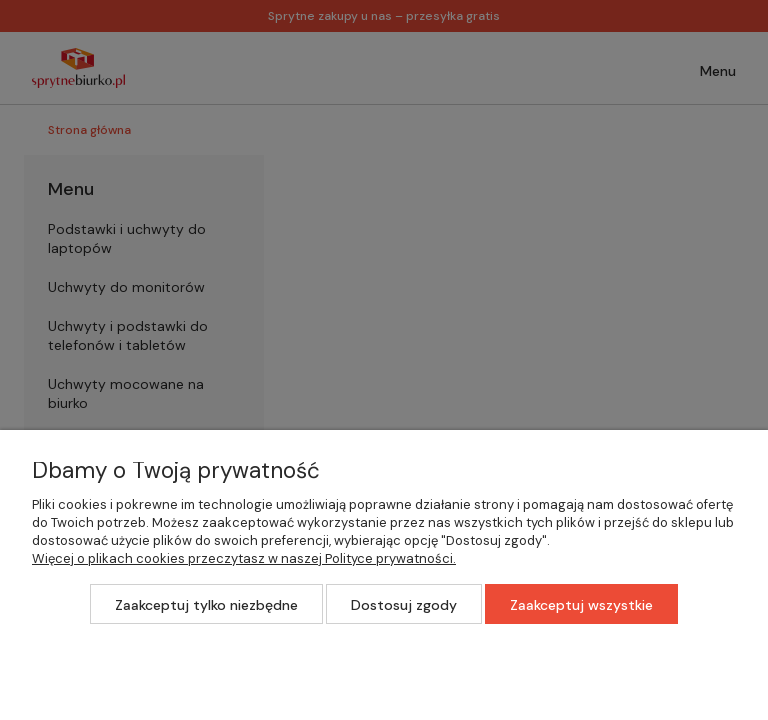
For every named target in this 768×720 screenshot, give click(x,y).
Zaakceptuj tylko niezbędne (206, 605)
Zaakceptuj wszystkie (581, 605)
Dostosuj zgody (404, 605)
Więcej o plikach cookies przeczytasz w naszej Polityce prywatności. (244, 558)
